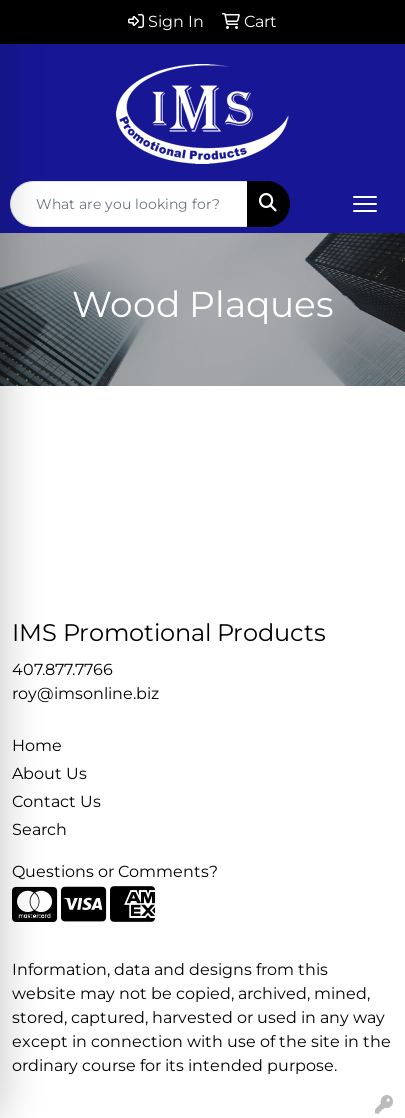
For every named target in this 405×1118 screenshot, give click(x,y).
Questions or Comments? (115, 871)
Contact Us (56, 801)
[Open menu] (365, 204)
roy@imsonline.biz (85, 693)
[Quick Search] (129, 204)
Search (39, 829)
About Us (49, 773)
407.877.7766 (62, 669)
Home (37, 745)
